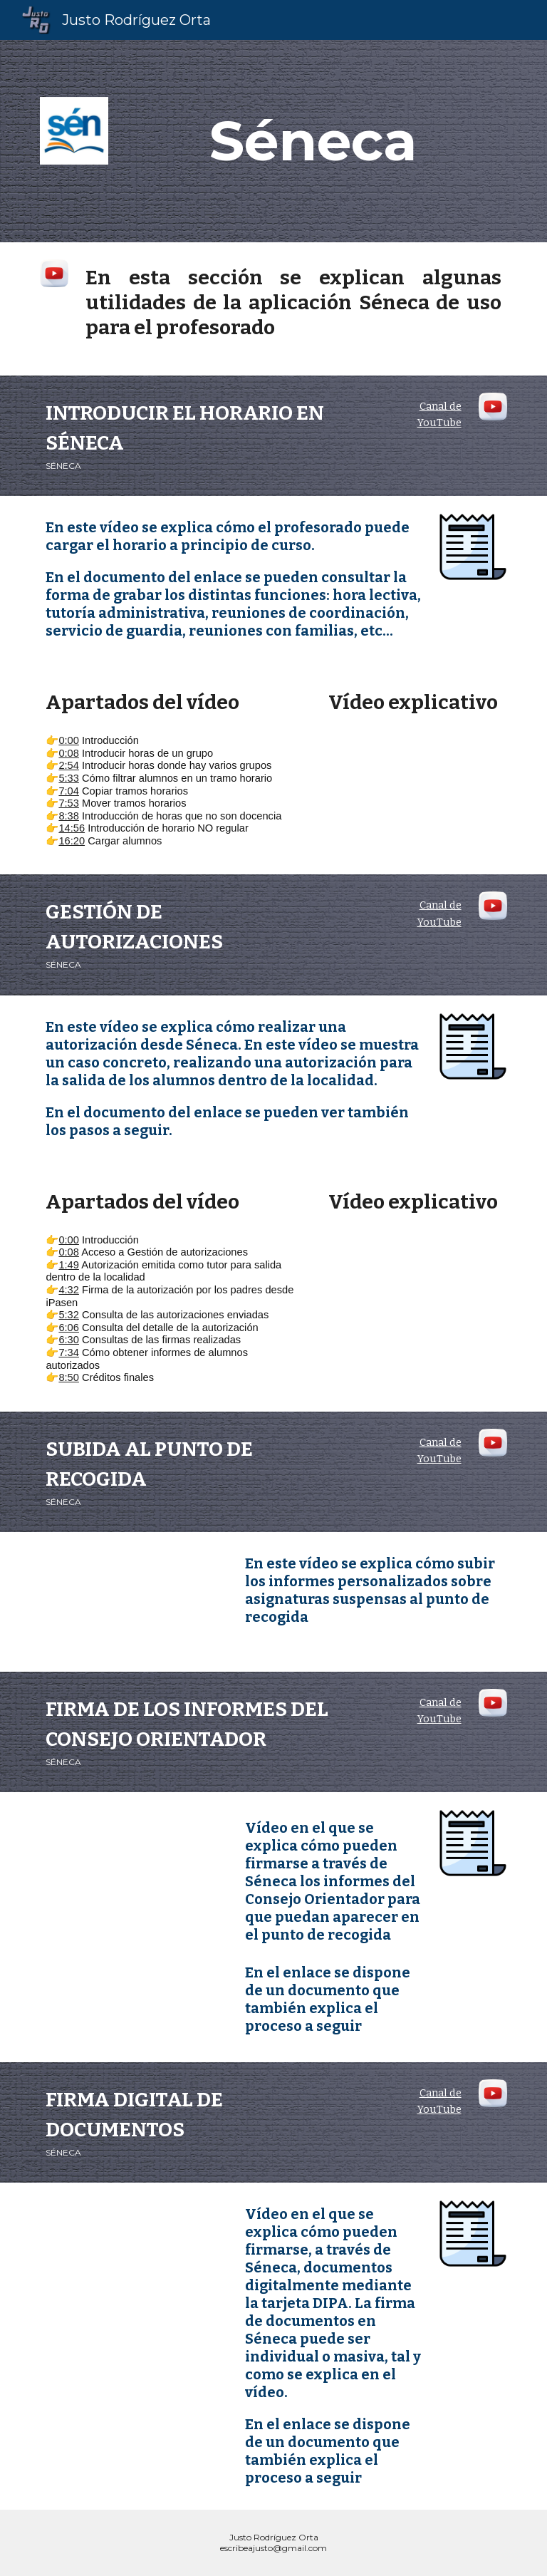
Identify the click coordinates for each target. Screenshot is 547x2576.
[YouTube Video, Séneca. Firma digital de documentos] (133, 2252)
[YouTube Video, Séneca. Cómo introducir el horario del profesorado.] (412, 777)
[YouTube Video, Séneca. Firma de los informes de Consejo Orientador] (133, 1862)
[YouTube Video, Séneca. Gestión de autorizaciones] (412, 1277)
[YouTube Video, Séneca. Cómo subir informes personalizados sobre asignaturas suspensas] (133, 1602)
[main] (313, 141)
